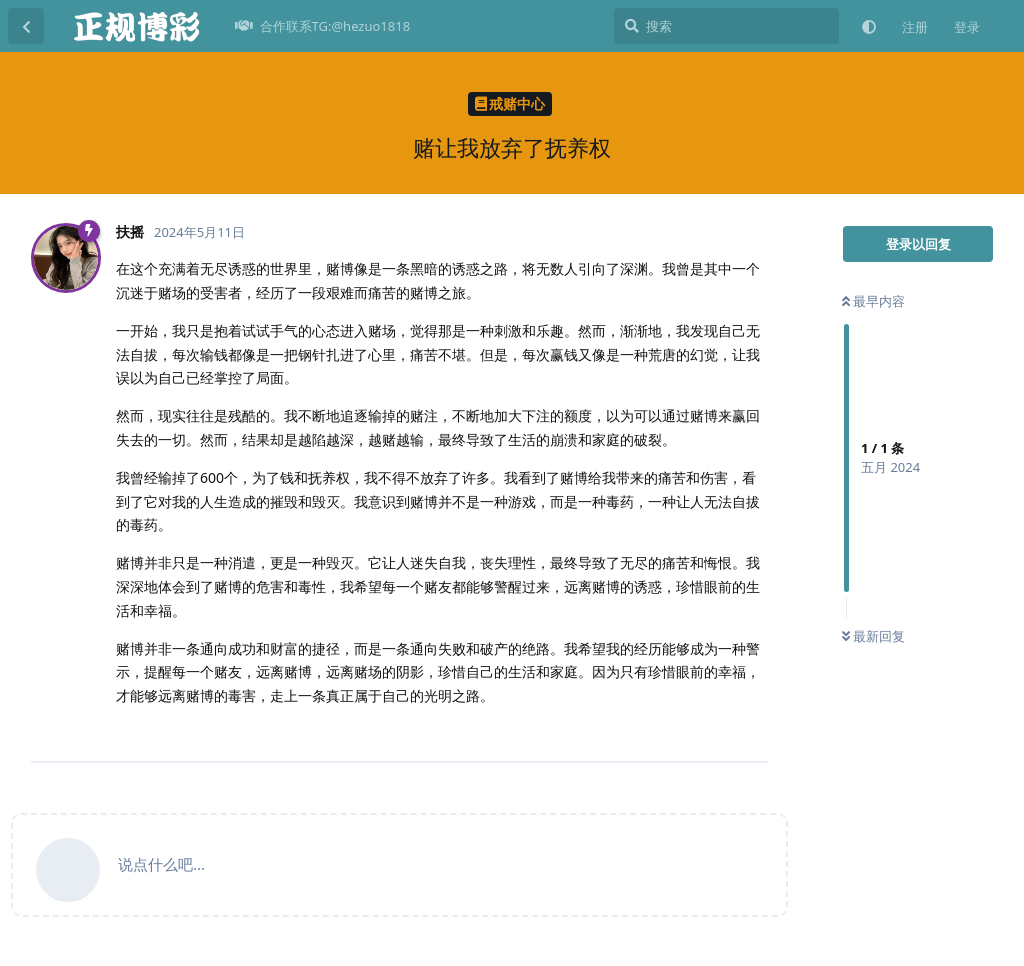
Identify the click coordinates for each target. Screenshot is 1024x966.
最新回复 (873, 636)
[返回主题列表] (26, 26)
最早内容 (873, 301)
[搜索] (726, 26)
